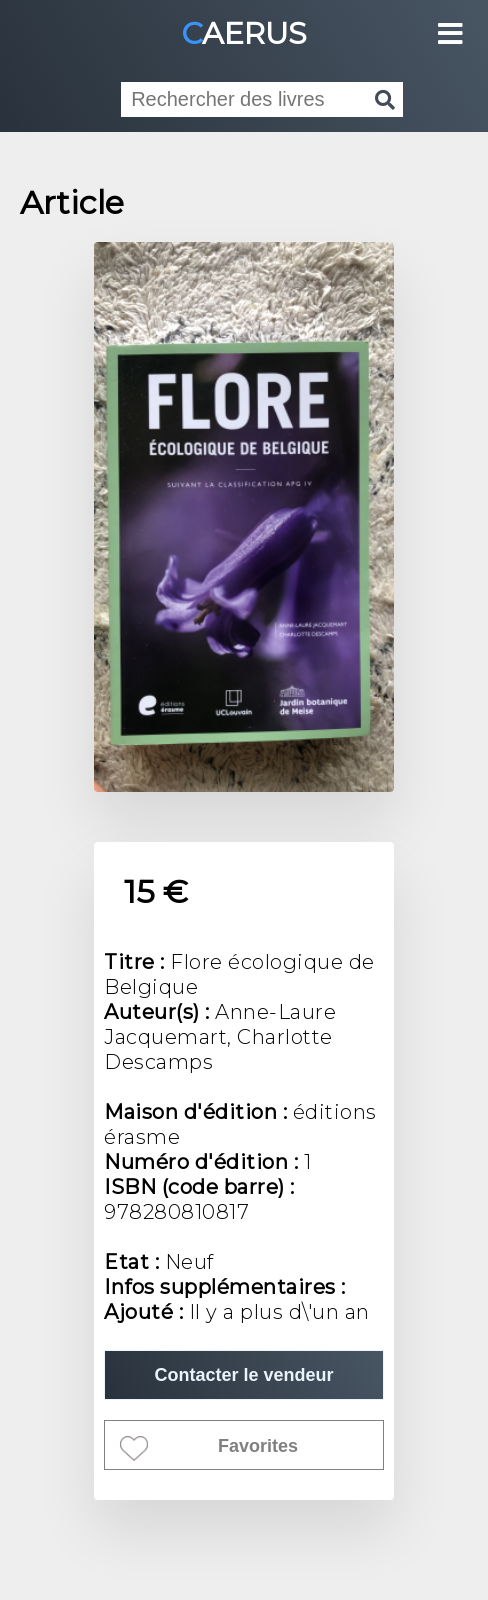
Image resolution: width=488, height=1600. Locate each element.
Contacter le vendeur (243, 1375)
